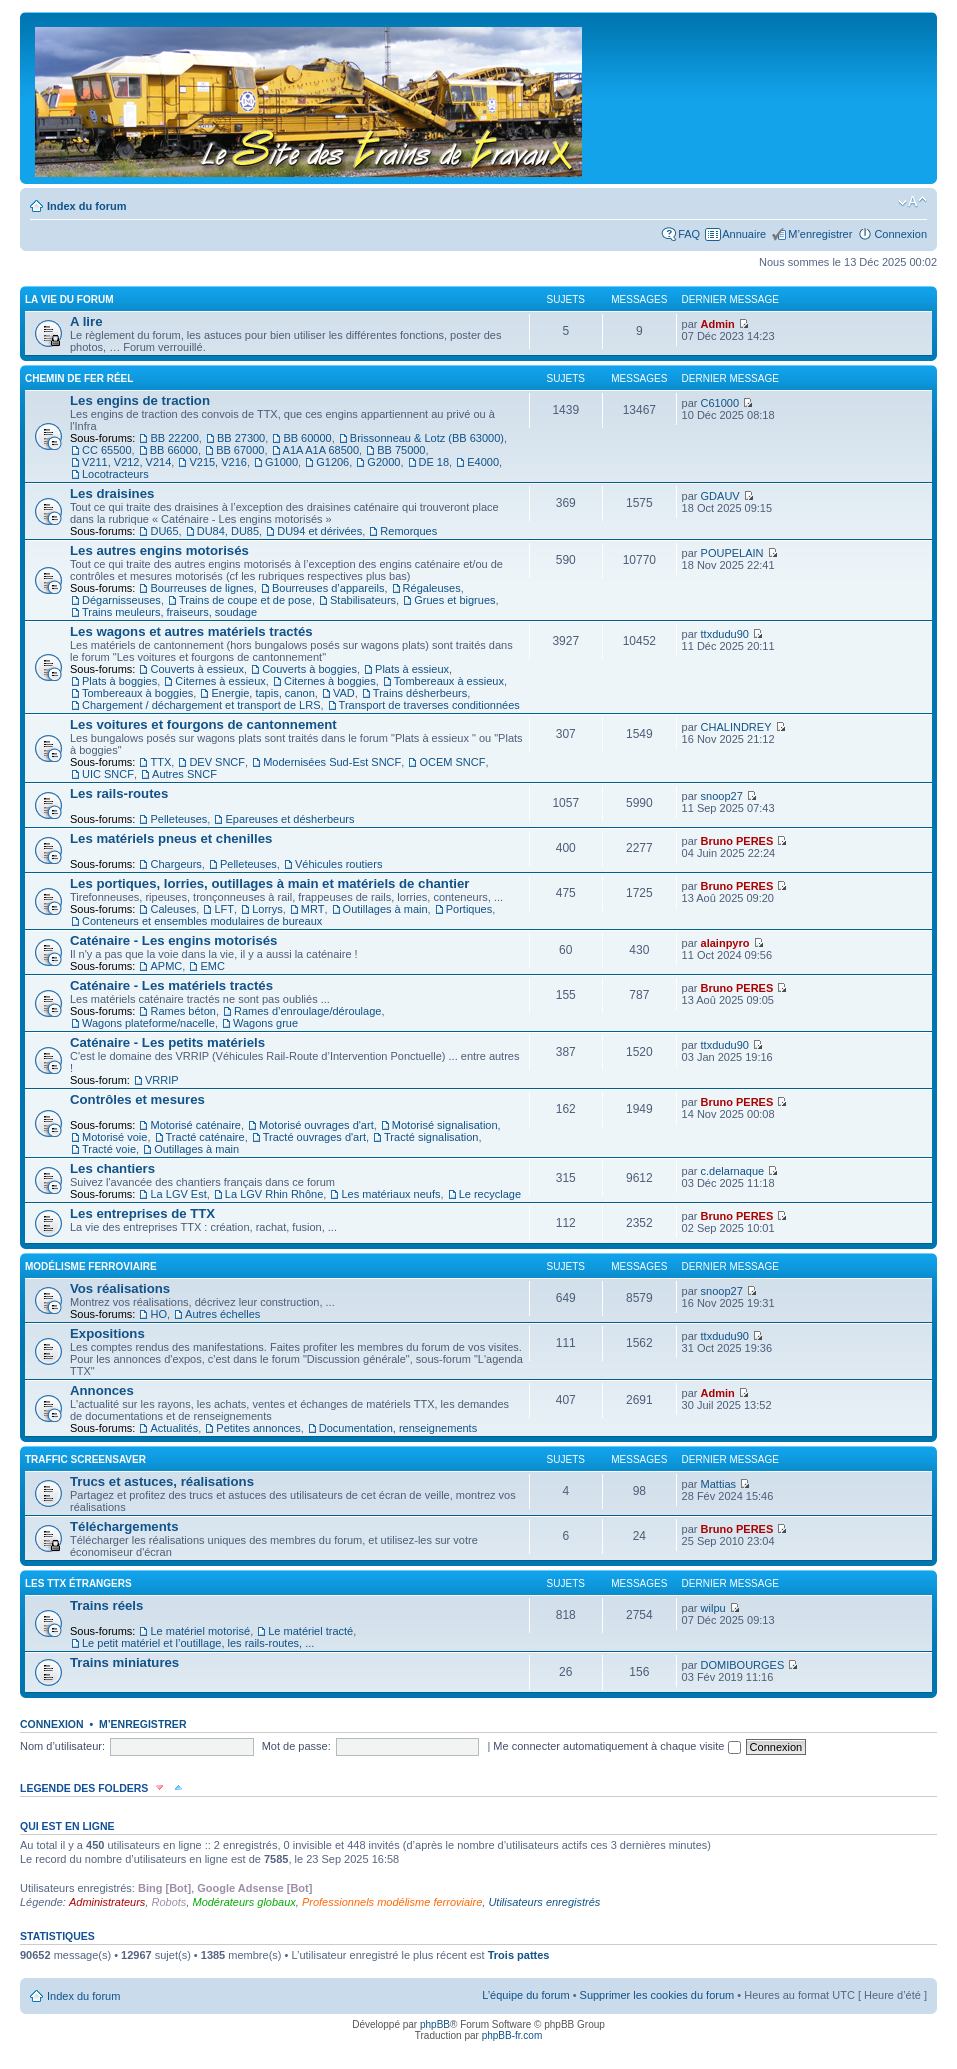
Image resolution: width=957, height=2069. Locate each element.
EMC (212, 966)
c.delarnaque (733, 1171)
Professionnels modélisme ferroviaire (392, 1902)
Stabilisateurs (363, 600)
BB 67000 (240, 450)
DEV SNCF (217, 762)
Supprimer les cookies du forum (657, 1995)
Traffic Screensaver (85, 1459)
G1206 (332, 462)
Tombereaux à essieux (449, 681)
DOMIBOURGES (743, 1665)
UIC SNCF (108, 774)
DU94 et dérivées (319, 531)
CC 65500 (107, 450)
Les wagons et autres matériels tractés (191, 631)
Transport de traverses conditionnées (429, 705)
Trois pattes (519, 1955)
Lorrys (267, 909)
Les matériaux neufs (390, 1194)
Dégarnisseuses (121, 600)
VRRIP (162, 1080)
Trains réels (106, 1605)
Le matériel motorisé (200, 1631)
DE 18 (434, 462)
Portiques (469, 909)
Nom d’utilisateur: (62, 1746)
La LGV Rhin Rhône (274, 1194)
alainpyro (725, 943)
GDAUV (720, 496)
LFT (224, 909)
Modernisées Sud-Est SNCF (332, 762)
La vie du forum (69, 299)
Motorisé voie (114, 1137)
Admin (718, 324)
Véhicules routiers (338, 864)
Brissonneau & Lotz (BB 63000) (427, 438)
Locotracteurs (115, 474)
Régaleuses (432, 588)
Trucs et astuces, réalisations (162, 1481)
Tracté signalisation (431, 1137)
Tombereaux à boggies (137, 693)
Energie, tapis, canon (262, 693)
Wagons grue (265, 1023)
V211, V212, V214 (126, 462)
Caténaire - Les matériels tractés (171, 985)
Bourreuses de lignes (201, 588)
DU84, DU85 (228, 531)
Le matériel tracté (310, 1631)
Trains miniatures (124, 1662)
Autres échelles (222, 1314)
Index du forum (86, 206)
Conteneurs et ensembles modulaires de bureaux (202, 921)
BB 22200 (174, 438)
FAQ (689, 234)
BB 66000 (174, 450)
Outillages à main (385, 909)
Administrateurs (107, 1902)
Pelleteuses (178, 819)
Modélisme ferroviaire (91, 1266)
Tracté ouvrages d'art (314, 1137)
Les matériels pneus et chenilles (171, 838)
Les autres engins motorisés (159, 550)
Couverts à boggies (309, 669)
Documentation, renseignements (398, 1428)
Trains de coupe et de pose (245, 600)
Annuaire (744, 234)
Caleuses (173, 909)
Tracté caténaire (205, 1137)
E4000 (483, 462)
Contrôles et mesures (137, 1099)
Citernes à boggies (330, 681)
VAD (344, 693)
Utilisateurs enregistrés (544, 1902)
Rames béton (182, 1011)
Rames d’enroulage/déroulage (307, 1011)
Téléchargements (124, 1526)
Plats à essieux (412, 669)
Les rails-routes (119, 793)
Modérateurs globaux (243, 1902)
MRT (313, 909)
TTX (160, 762)
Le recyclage (490, 1194)
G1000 (281, 462)
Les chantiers (112, 1168)
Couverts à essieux (197, 669)
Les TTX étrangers (78, 1583)
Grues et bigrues (454, 600)
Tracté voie (109, 1149)
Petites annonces (258, 1428)
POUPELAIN (732, 553)
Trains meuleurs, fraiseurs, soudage (169, 612)
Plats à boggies (119, 681)
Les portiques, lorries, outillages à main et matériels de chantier (269, 883)
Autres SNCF (184, 774)
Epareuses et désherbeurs (289, 819)
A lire (86, 321)
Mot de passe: (296, 1746)
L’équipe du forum (525, 1995)
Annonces (102, 1390)
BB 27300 (241, 438)
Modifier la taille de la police (912, 202)
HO (158, 1314)
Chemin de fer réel (79, 378)
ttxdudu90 (725, 634)
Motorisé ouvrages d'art (316, 1125)
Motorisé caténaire (195, 1125)
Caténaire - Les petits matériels (167, 1042)
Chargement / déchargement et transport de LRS (201, 705)
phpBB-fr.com (512, 2035)
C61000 (720, 403)
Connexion (900, 234)
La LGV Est (178, 1194)
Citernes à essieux (220, 681)
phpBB (435, 2024)
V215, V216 (218, 462)
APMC (166, 966)
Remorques (408, 531)
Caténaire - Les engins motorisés (173, 940)
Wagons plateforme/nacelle (148, 1023)
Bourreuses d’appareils (328, 588)
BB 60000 (307, 438)
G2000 (383, 462)
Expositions (107, 1333)
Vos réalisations (120, 1288)
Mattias (718, 1484)
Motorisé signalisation (445, 1125)
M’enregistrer (820, 234)
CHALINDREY (736, 727)
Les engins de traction (140, 400)
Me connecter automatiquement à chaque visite (616, 1746)
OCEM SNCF (452, 762)
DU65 (164, 531)
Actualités (174, 1428)
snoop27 (722, 796)
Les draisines (112, 493)
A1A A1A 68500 (321, 450)
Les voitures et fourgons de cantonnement (203, 724)
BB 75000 (401, 450)
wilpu (713, 1608)
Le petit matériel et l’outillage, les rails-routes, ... (198, 1643)
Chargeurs (175, 864)
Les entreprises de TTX (142, 1213)
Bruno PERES (737, 841)
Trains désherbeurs (420, 693)
